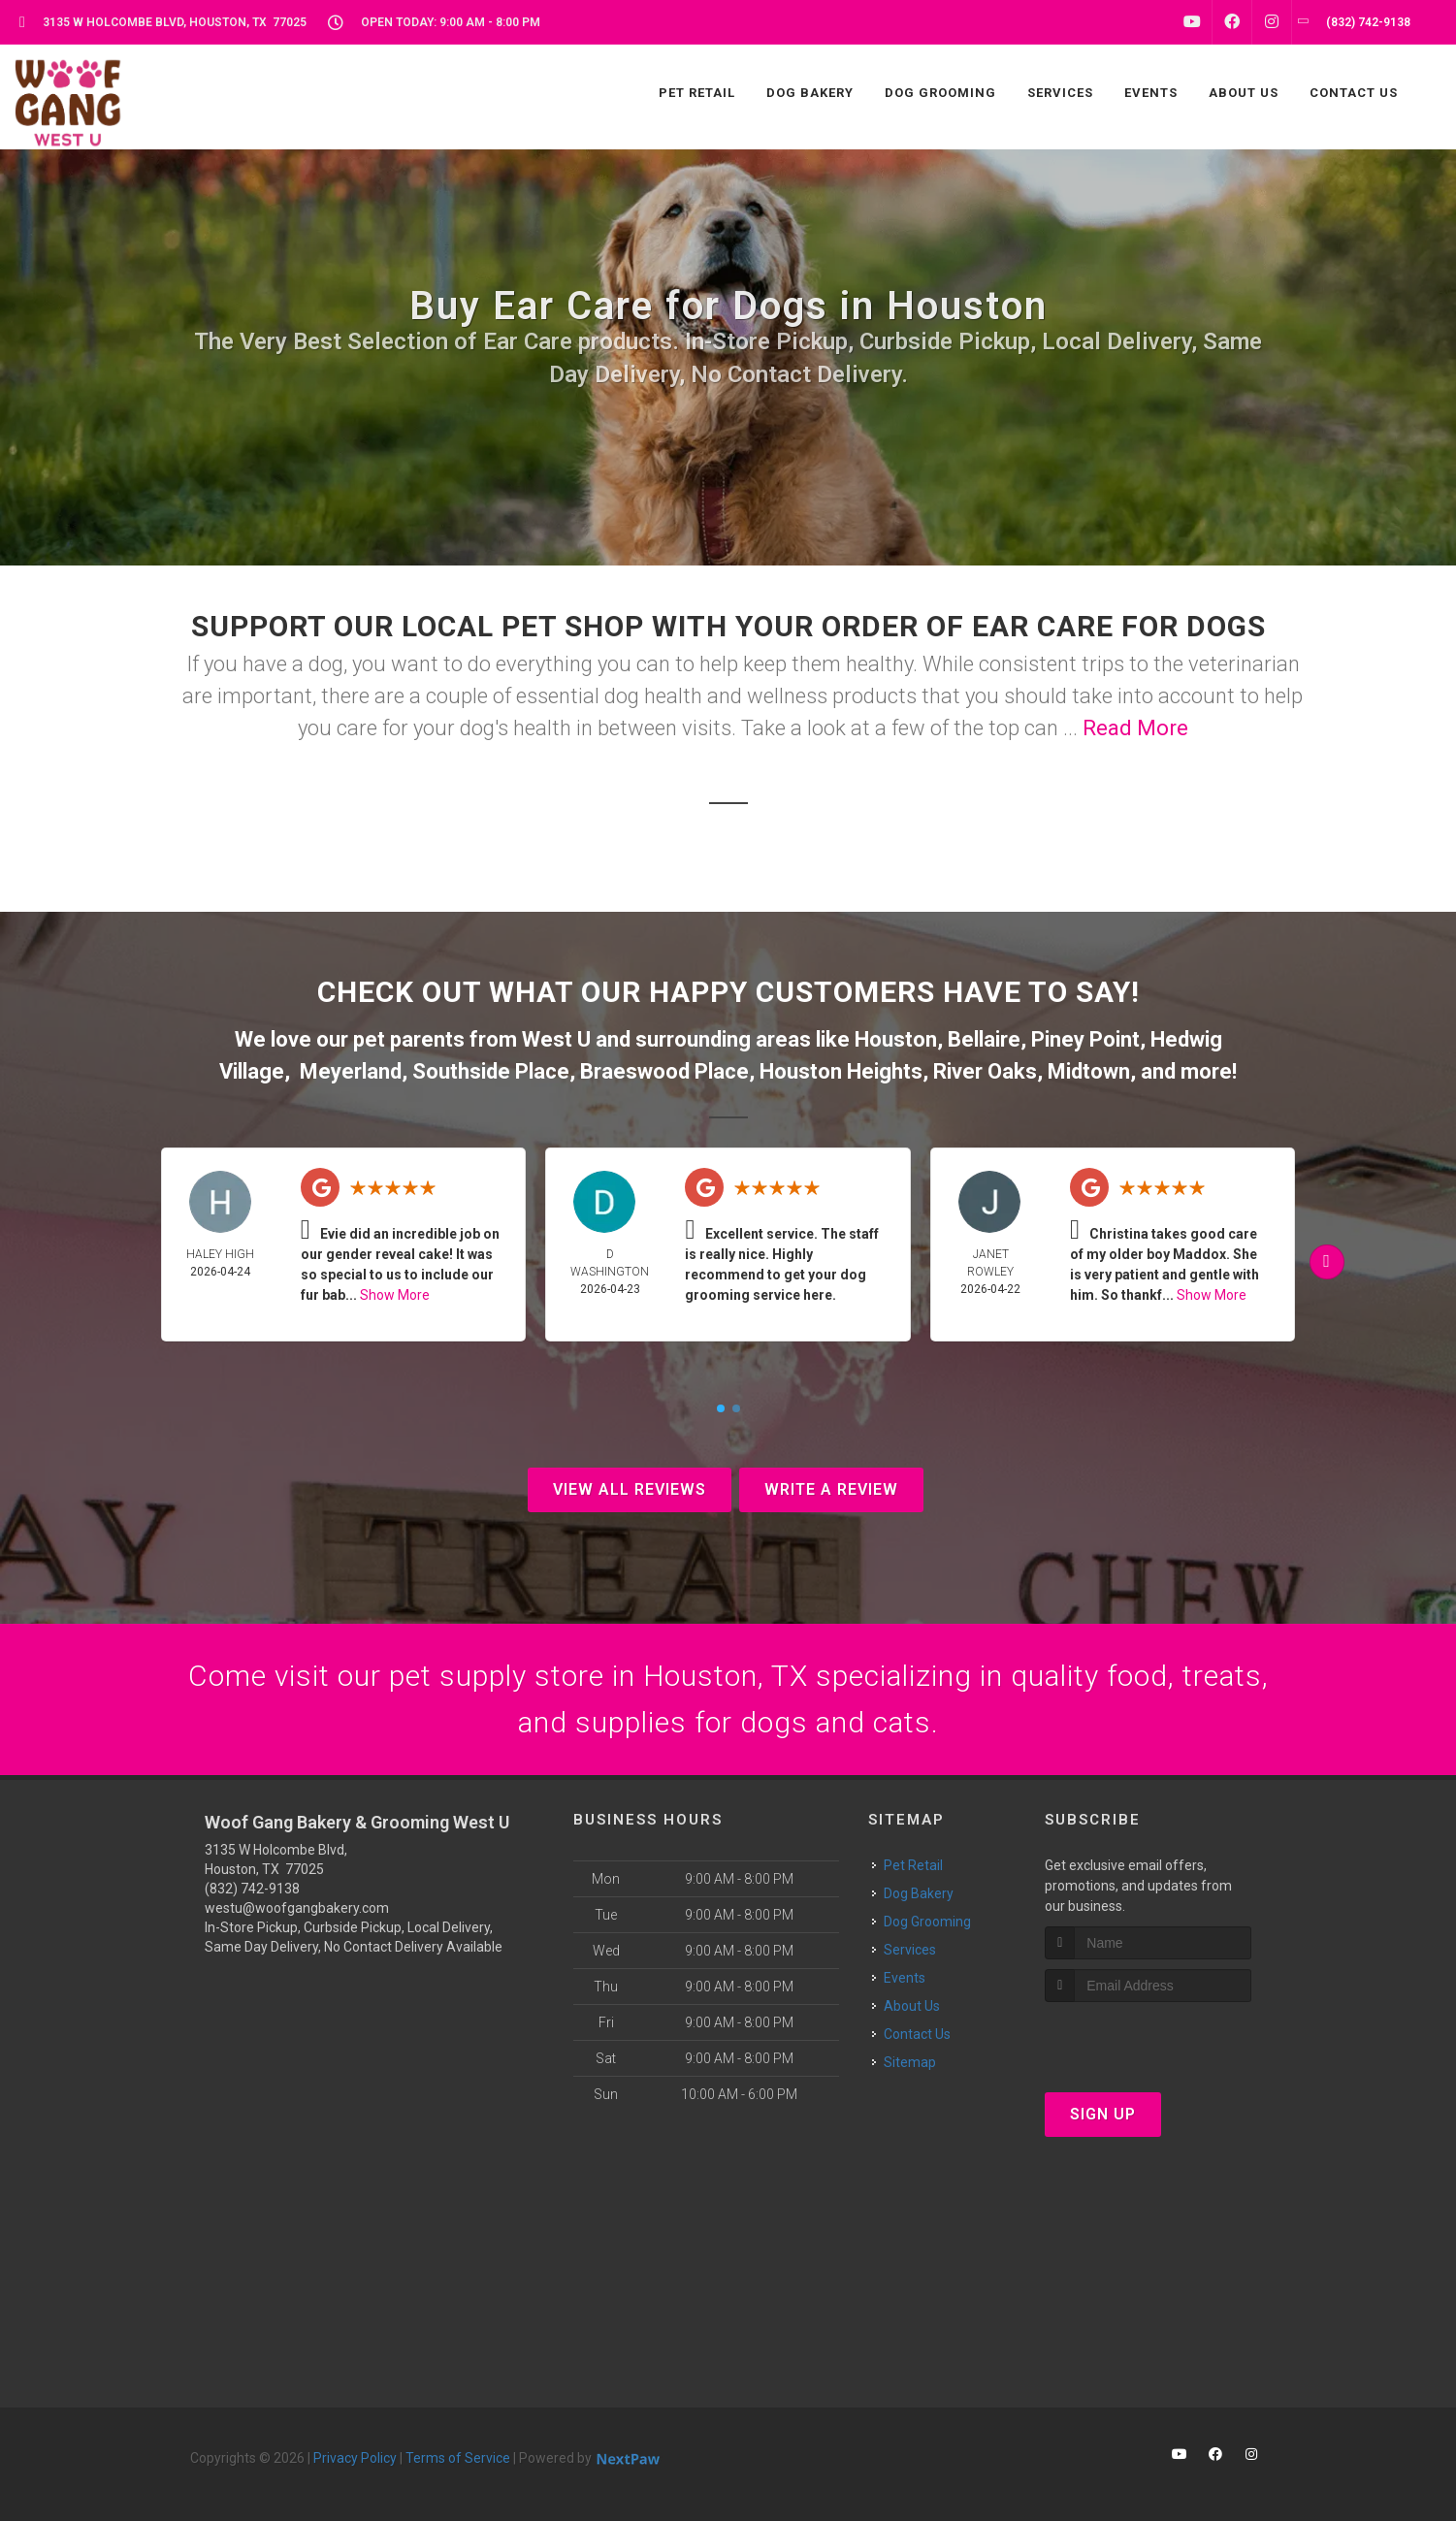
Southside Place (490, 1071)
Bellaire (984, 1039)
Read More (1135, 728)
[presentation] (1148, 2038)
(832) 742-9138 (252, 1888)
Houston (896, 1039)
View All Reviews (629, 1489)
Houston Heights (841, 1071)
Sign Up (1103, 2114)
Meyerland (351, 1071)
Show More (395, 1295)
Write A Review (831, 1489)
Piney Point (1085, 1039)
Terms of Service (457, 2458)
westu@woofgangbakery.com (297, 1908)
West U (556, 1039)
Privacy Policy (355, 2458)
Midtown (1089, 1071)
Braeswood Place (664, 1071)
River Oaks (985, 1071)
